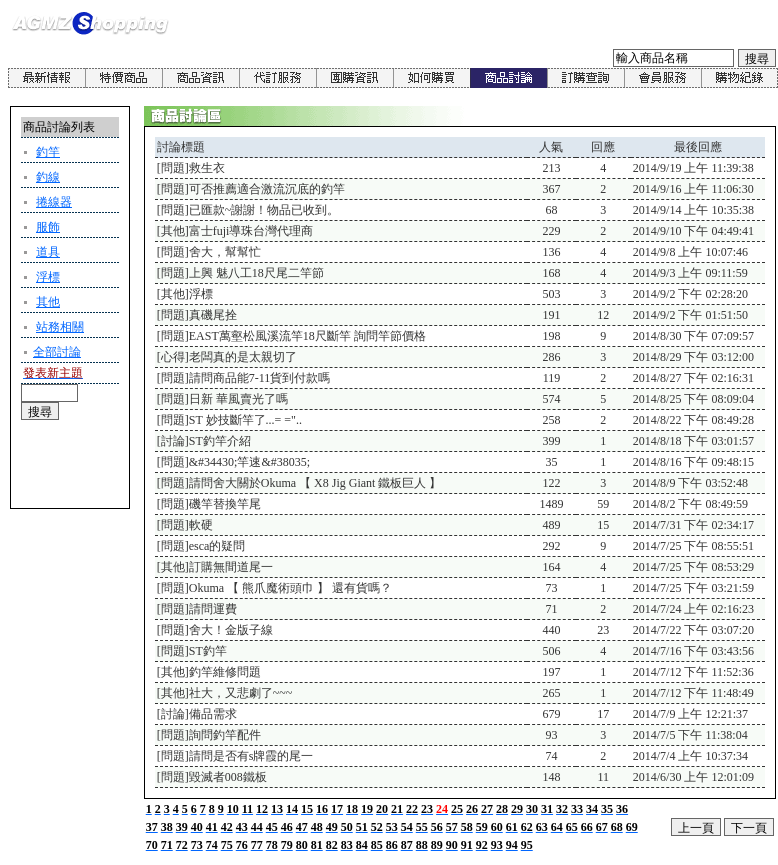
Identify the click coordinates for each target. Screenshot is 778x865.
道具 (48, 252)
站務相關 (60, 327)
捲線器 (54, 202)
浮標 (48, 277)
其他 (48, 302)
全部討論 (57, 352)
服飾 (48, 227)
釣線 (48, 177)
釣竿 (48, 152)
